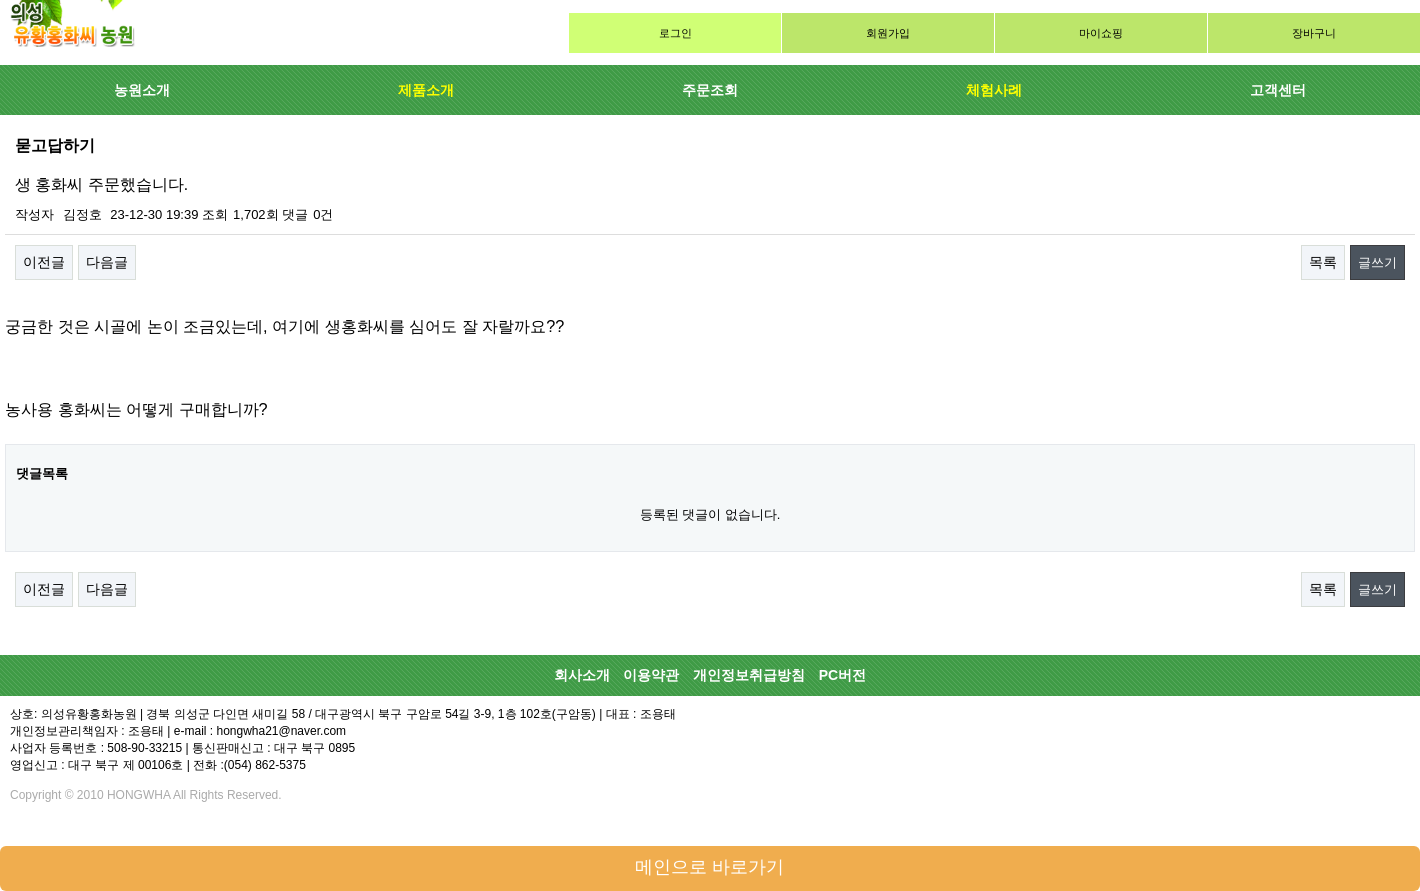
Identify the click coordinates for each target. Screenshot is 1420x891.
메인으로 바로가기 (709, 867)
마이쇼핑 (1101, 33)
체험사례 (994, 90)
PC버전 (842, 675)
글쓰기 (1377, 262)
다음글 (107, 262)
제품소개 (426, 90)
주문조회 (710, 90)
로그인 (675, 33)
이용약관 (651, 675)
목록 (1323, 262)
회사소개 (582, 675)
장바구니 (1314, 33)
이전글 (44, 262)
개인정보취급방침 (749, 675)
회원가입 (888, 33)
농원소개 (142, 90)
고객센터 (1278, 90)
